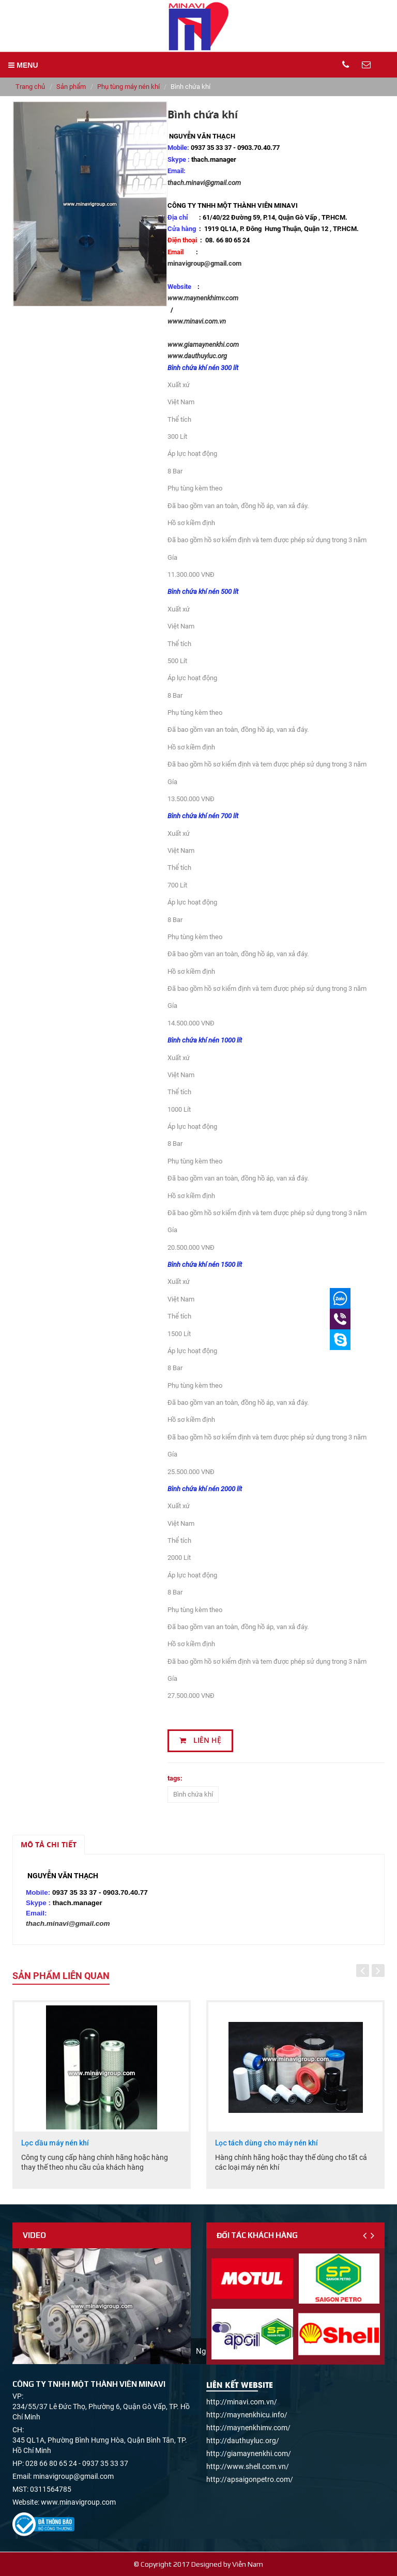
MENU (23, 65)
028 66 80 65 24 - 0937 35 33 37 (76, 2463)
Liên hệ (200, 1740)
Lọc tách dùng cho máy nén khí (266, 2143)
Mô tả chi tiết (49, 1844)
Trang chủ (30, 86)
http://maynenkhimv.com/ (248, 2428)
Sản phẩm (71, 86)
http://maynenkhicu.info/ (246, 2415)
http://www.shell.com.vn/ (247, 2466)
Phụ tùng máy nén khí (128, 86)
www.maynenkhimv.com (202, 298)
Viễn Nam (247, 2564)
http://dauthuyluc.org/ (242, 2440)
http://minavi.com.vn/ (241, 2402)
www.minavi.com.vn (196, 321)
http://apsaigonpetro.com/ (249, 2479)
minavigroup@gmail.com (204, 263)
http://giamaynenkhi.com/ (248, 2453)
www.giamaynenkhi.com (204, 344)
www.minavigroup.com (78, 2502)
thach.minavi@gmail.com (204, 183)
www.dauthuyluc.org (197, 356)
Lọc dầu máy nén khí (55, 2143)
